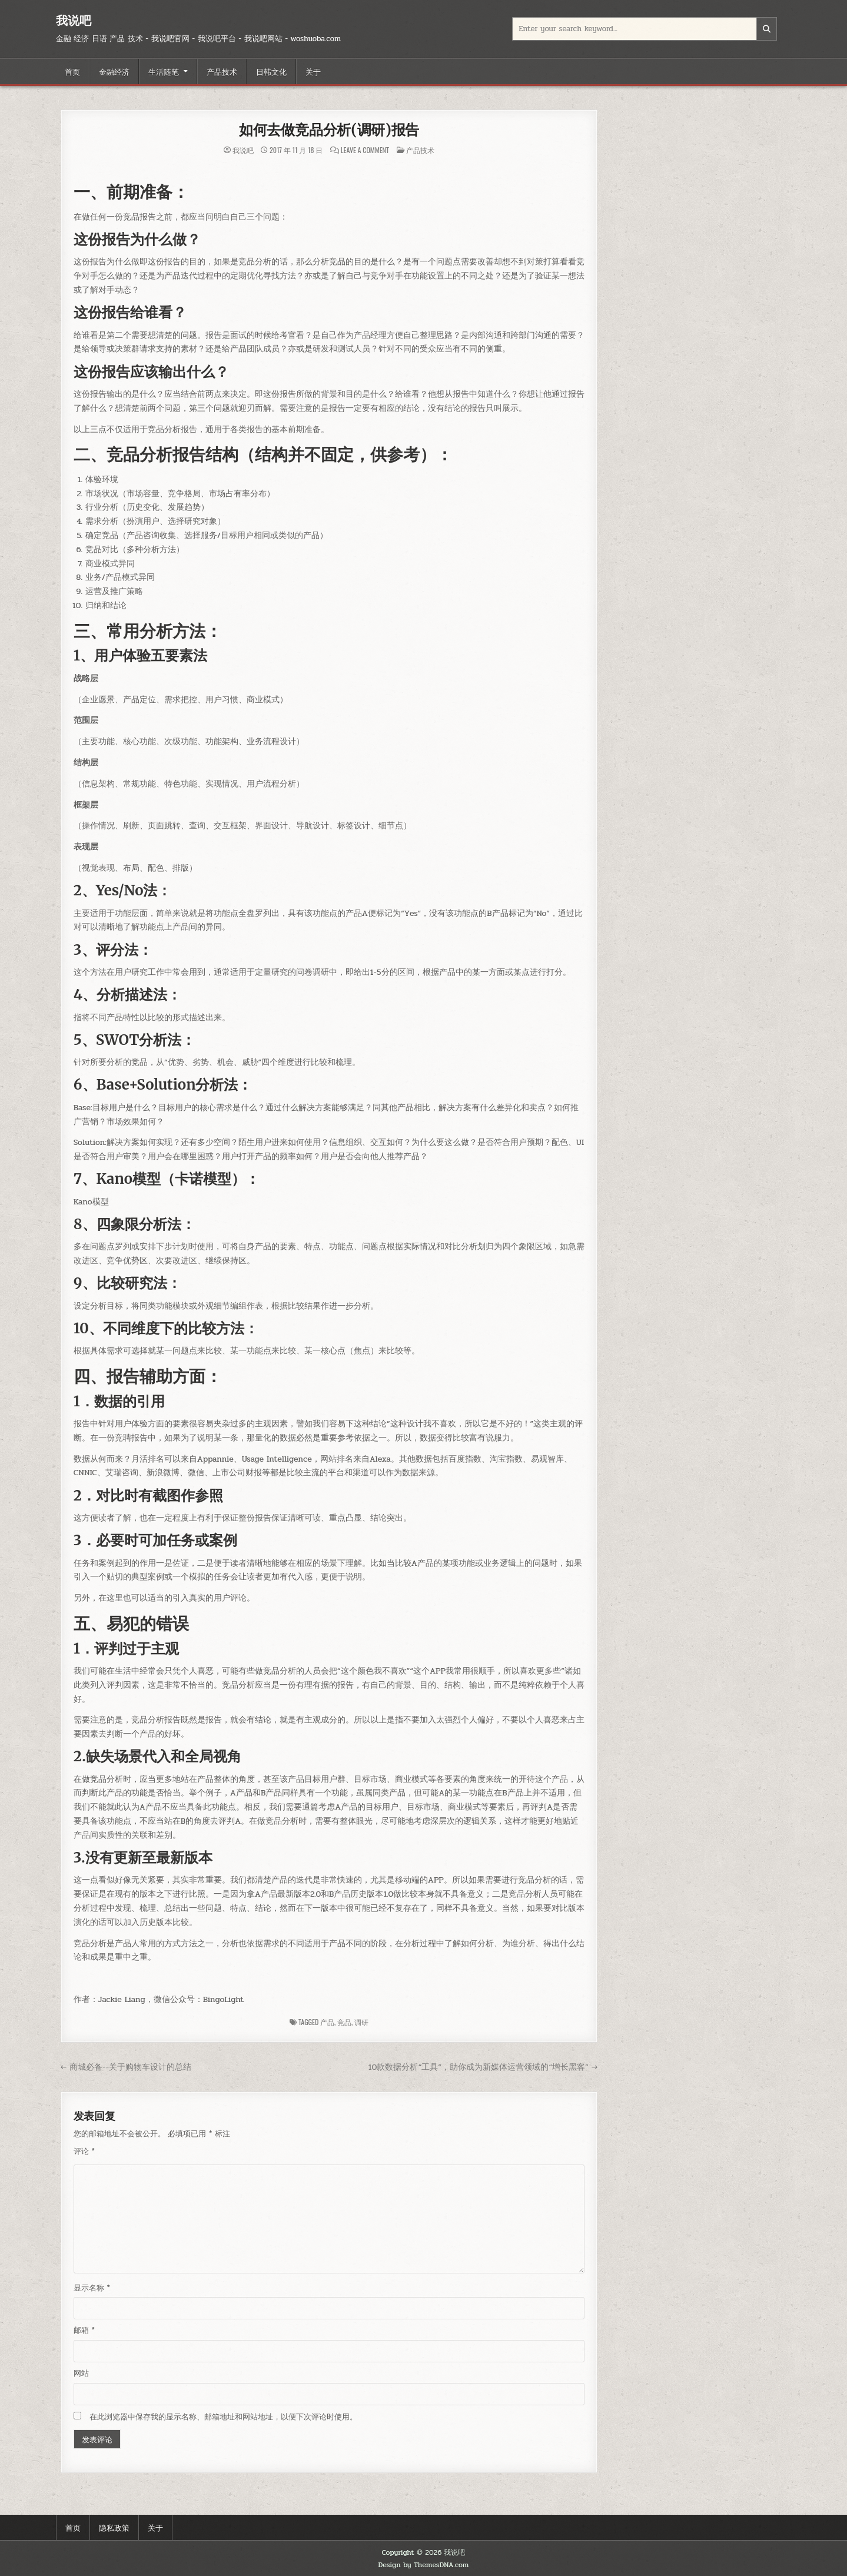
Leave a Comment (365, 150)
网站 (81, 2373)
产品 (327, 2022)
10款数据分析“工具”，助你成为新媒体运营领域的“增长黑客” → (483, 2066)
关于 (313, 71)
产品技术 (222, 71)
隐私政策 (114, 2527)
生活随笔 (163, 71)
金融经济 (114, 71)
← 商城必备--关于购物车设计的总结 (126, 2066)
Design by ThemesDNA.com (423, 2565)
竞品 (344, 2022)
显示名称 (92, 2288)
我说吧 (73, 20)
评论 (84, 2151)
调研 (361, 2022)
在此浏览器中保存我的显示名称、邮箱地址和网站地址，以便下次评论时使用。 (223, 2417)
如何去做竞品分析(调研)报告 (329, 130)
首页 (72, 71)
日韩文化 (271, 71)
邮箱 (84, 2330)
